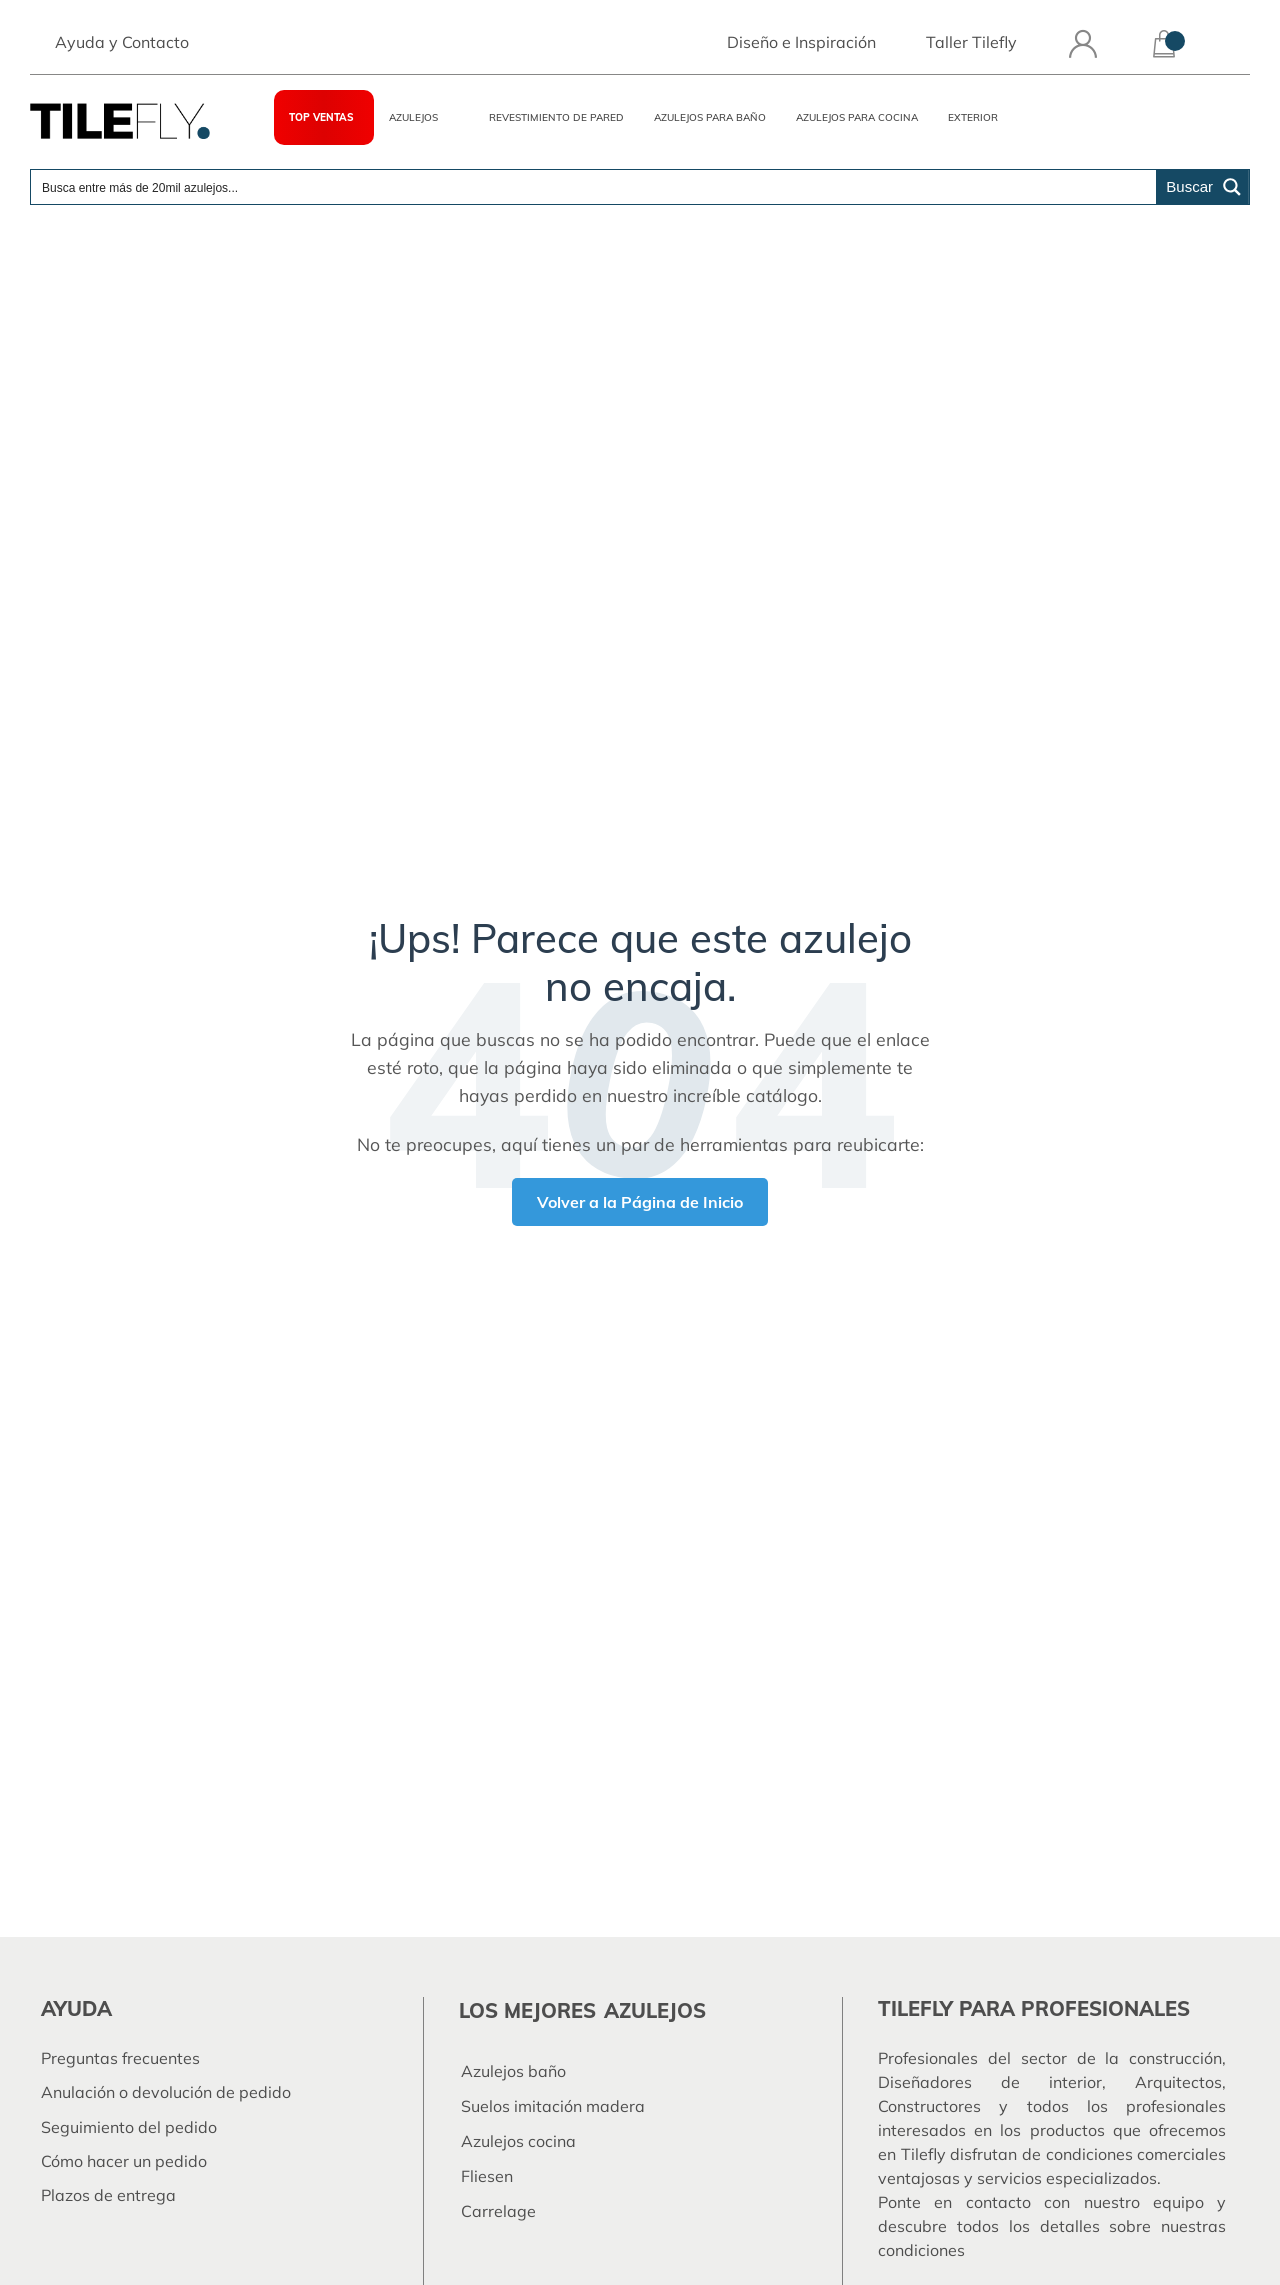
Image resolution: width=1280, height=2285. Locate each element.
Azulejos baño (513, 2071)
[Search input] (594, 189)
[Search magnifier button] (1202, 189)
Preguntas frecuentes (120, 2058)
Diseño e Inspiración (801, 44)
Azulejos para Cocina (857, 119)
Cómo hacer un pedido (124, 2161)
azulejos (655, 2010)
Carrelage (498, 2211)
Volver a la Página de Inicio (640, 1202)
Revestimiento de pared (556, 119)
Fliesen (487, 2176)
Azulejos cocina (518, 2141)
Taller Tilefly (971, 44)
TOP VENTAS (321, 119)
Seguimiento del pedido (129, 2127)
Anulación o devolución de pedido (166, 2092)
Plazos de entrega (108, 2195)
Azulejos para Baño (710, 119)
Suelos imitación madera (553, 2106)
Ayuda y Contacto (122, 44)
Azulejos (413, 119)
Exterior (973, 119)
